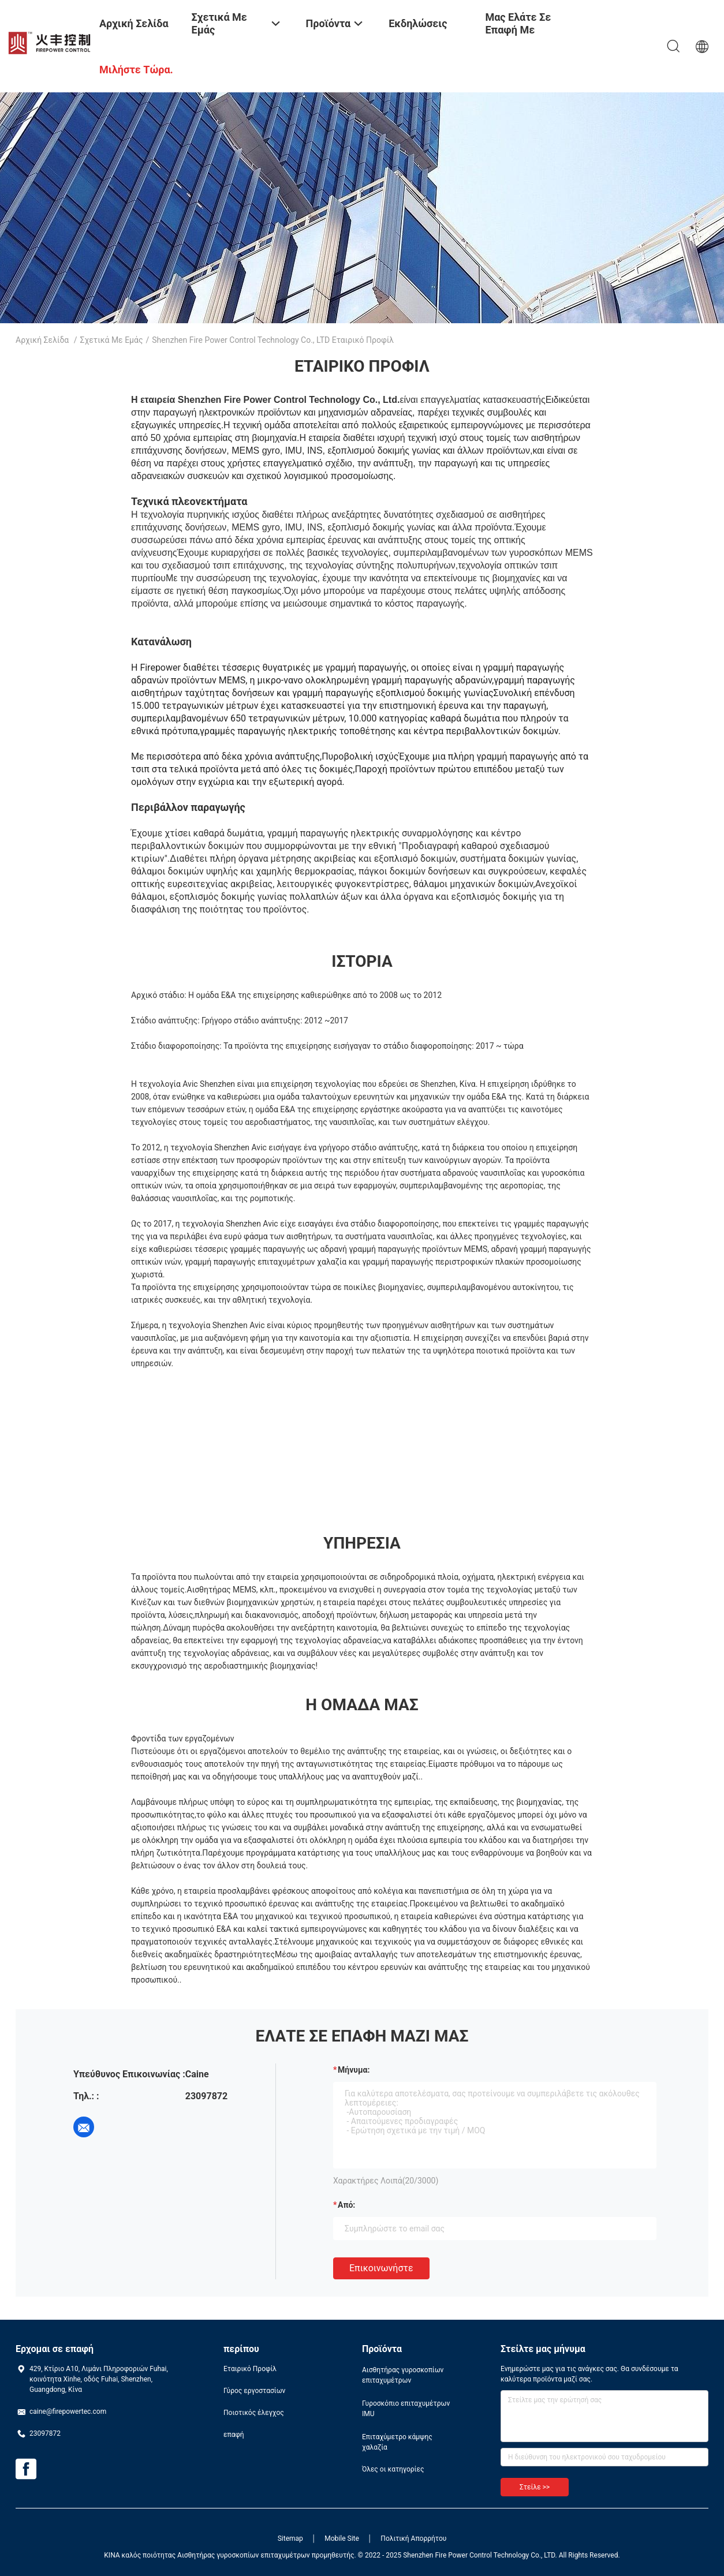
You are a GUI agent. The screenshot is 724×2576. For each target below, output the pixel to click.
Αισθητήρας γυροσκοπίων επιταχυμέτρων (402, 2375)
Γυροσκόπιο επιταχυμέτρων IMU (406, 2408)
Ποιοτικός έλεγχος (253, 2413)
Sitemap (290, 2538)
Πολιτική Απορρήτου (413, 2538)
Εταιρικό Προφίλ (250, 2369)
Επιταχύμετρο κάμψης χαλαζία (397, 2442)
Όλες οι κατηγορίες (393, 2469)
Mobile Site (341, 2538)
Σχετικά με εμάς (111, 340)
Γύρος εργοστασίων (254, 2391)
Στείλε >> (535, 2487)
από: (346, 2204)
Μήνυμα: (354, 2069)
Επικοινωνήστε (381, 2268)
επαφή (233, 2435)
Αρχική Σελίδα (42, 340)
